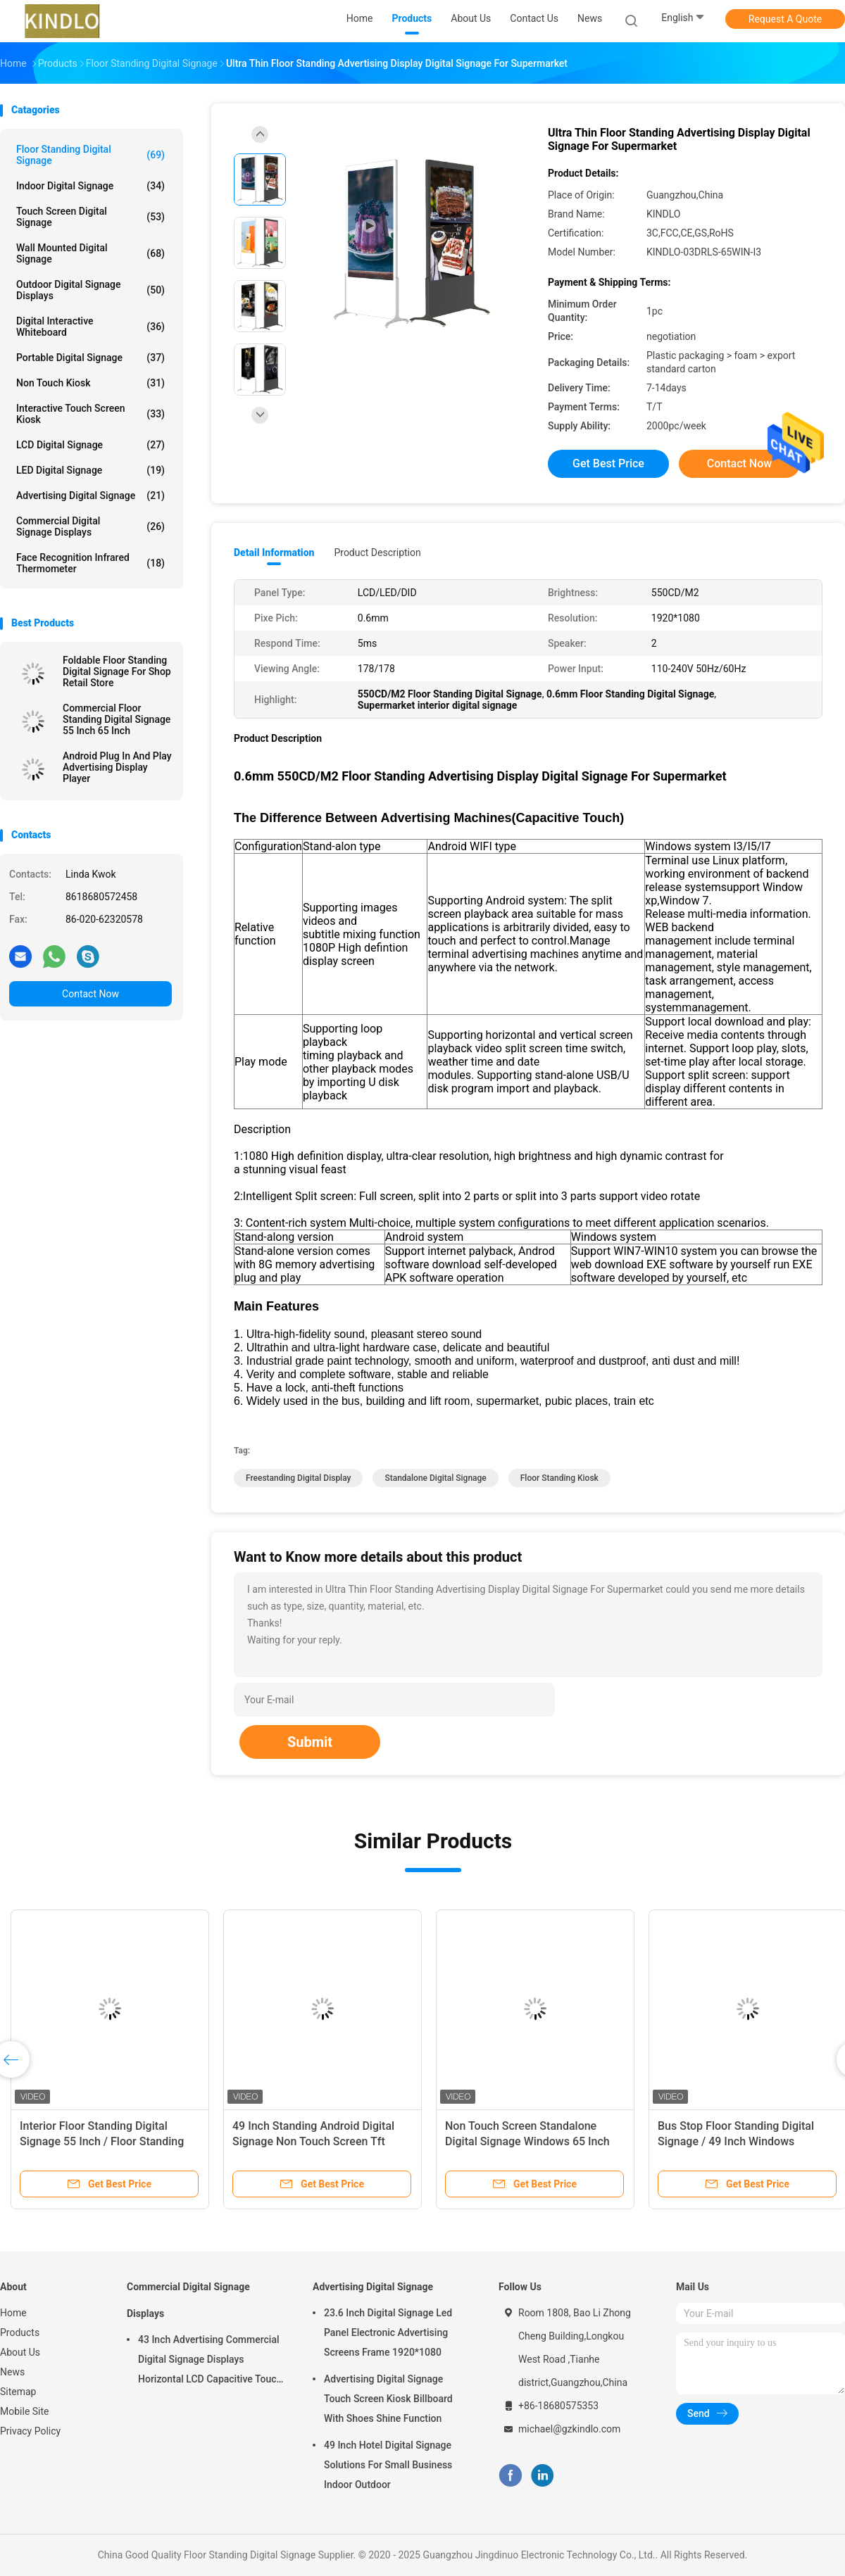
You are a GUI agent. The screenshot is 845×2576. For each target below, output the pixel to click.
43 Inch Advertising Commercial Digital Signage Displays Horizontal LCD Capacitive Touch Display (210, 2361)
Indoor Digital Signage (90, 186)
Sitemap (18, 2391)
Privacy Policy (30, 2431)
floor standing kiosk (559, 1478)
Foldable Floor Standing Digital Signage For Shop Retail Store (117, 671)
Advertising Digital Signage (90, 495)
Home (13, 2312)
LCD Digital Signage (90, 445)
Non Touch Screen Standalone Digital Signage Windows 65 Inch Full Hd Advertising (527, 2141)
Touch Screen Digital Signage (90, 217)
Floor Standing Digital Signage (90, 155)
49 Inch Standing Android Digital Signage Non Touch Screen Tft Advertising (313, 2141)
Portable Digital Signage (90, 358)
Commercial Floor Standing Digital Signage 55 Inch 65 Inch (116, 719)
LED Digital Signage (90, 470)
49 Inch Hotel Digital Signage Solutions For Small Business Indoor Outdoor (388, 2464)
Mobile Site (24, 2411)
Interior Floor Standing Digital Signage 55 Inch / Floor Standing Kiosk (102, 2141)
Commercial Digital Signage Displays (90, 526)
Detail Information (274, 552)
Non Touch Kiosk (90, 383)
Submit (309, 1742)
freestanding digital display (298, 1478)
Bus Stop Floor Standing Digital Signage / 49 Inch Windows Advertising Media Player (736, 2141)
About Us (20, 2352)
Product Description (377, 552)
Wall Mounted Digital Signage (90, 253)
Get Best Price (608, 463)
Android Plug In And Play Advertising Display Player (117, 767)
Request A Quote (785, 19)
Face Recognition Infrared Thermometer (90, 563)
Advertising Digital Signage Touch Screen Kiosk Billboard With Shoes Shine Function (388, 2398)
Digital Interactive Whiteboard (90, 326)
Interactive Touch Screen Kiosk (90, 414)
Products (19, 2332)
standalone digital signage (435, 1478)
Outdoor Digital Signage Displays (90, 290)
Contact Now (90, 993)
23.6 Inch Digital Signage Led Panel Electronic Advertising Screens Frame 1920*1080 (388, 2332)
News (12, 2372)
